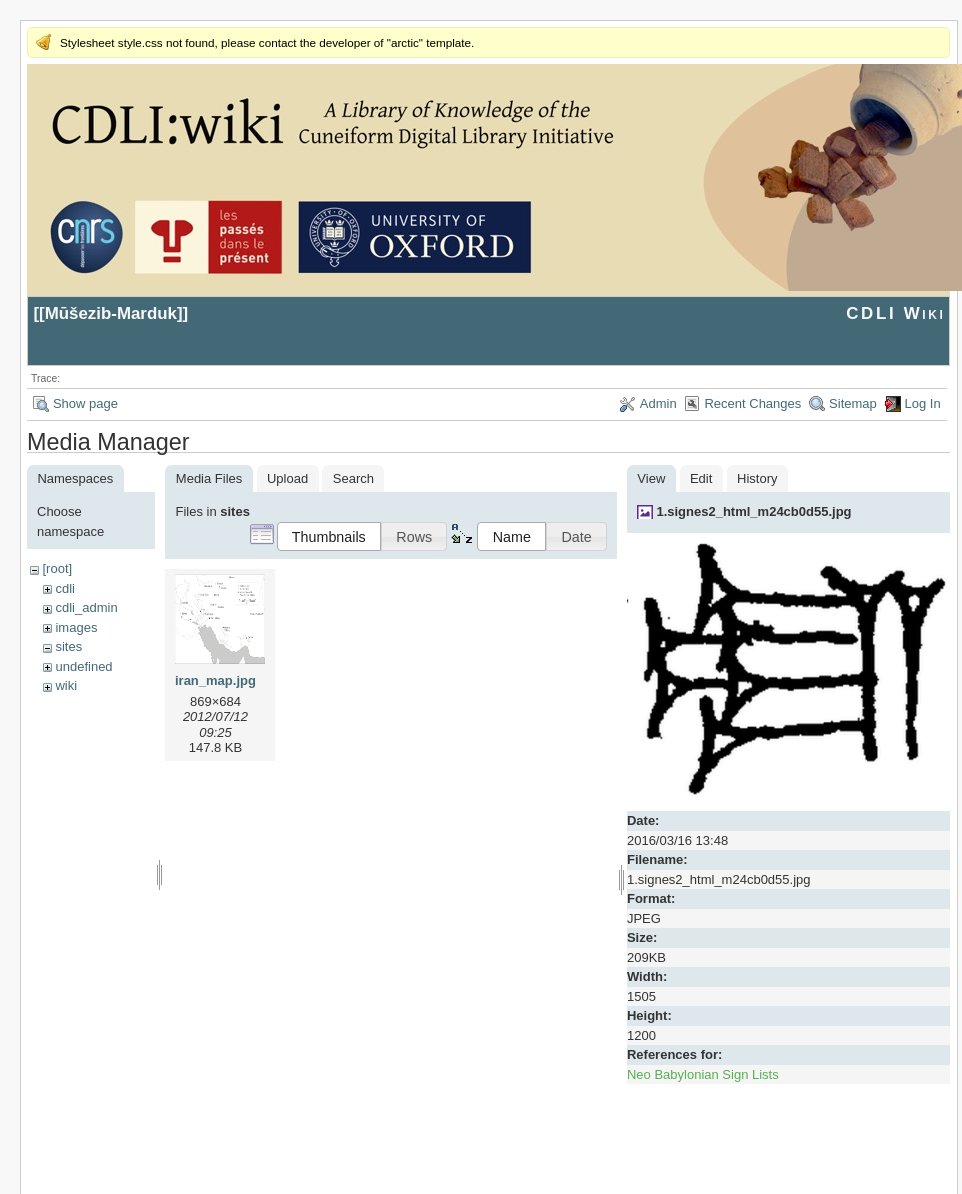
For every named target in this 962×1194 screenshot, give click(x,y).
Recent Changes (752, 403)
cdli (65, 588)
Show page (85, 403)
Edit (701, 478)
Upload (287, 478)
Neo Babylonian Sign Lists (703, 1074)
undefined (83, 666)
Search (353, 478)
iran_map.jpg (215, 680)
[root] (57, 568)
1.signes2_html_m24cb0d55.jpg (753, 511)
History (757, 478)
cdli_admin (86, 607)
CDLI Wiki (895, 313)
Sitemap (853, 403)
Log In (923, 403)
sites (68, 646)
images (76, 627)
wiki (66, 685)
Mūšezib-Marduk (111, 313)
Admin (658, 403)
